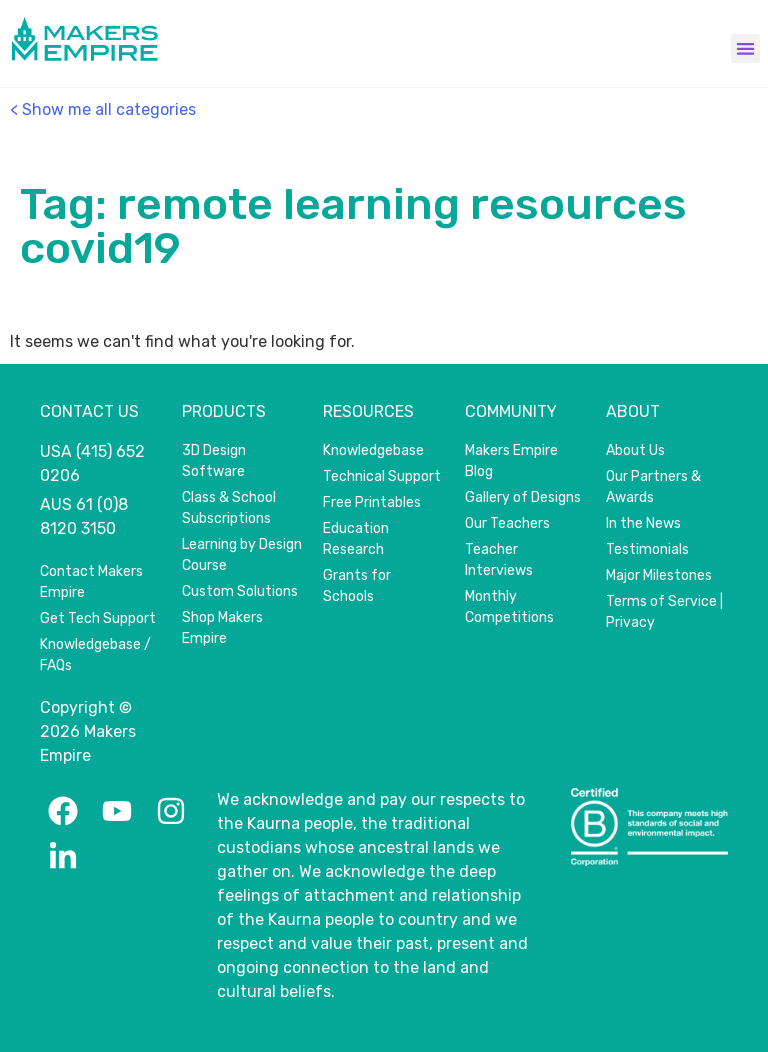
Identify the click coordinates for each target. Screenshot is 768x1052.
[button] (745, 48)
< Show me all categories (103, 109)
